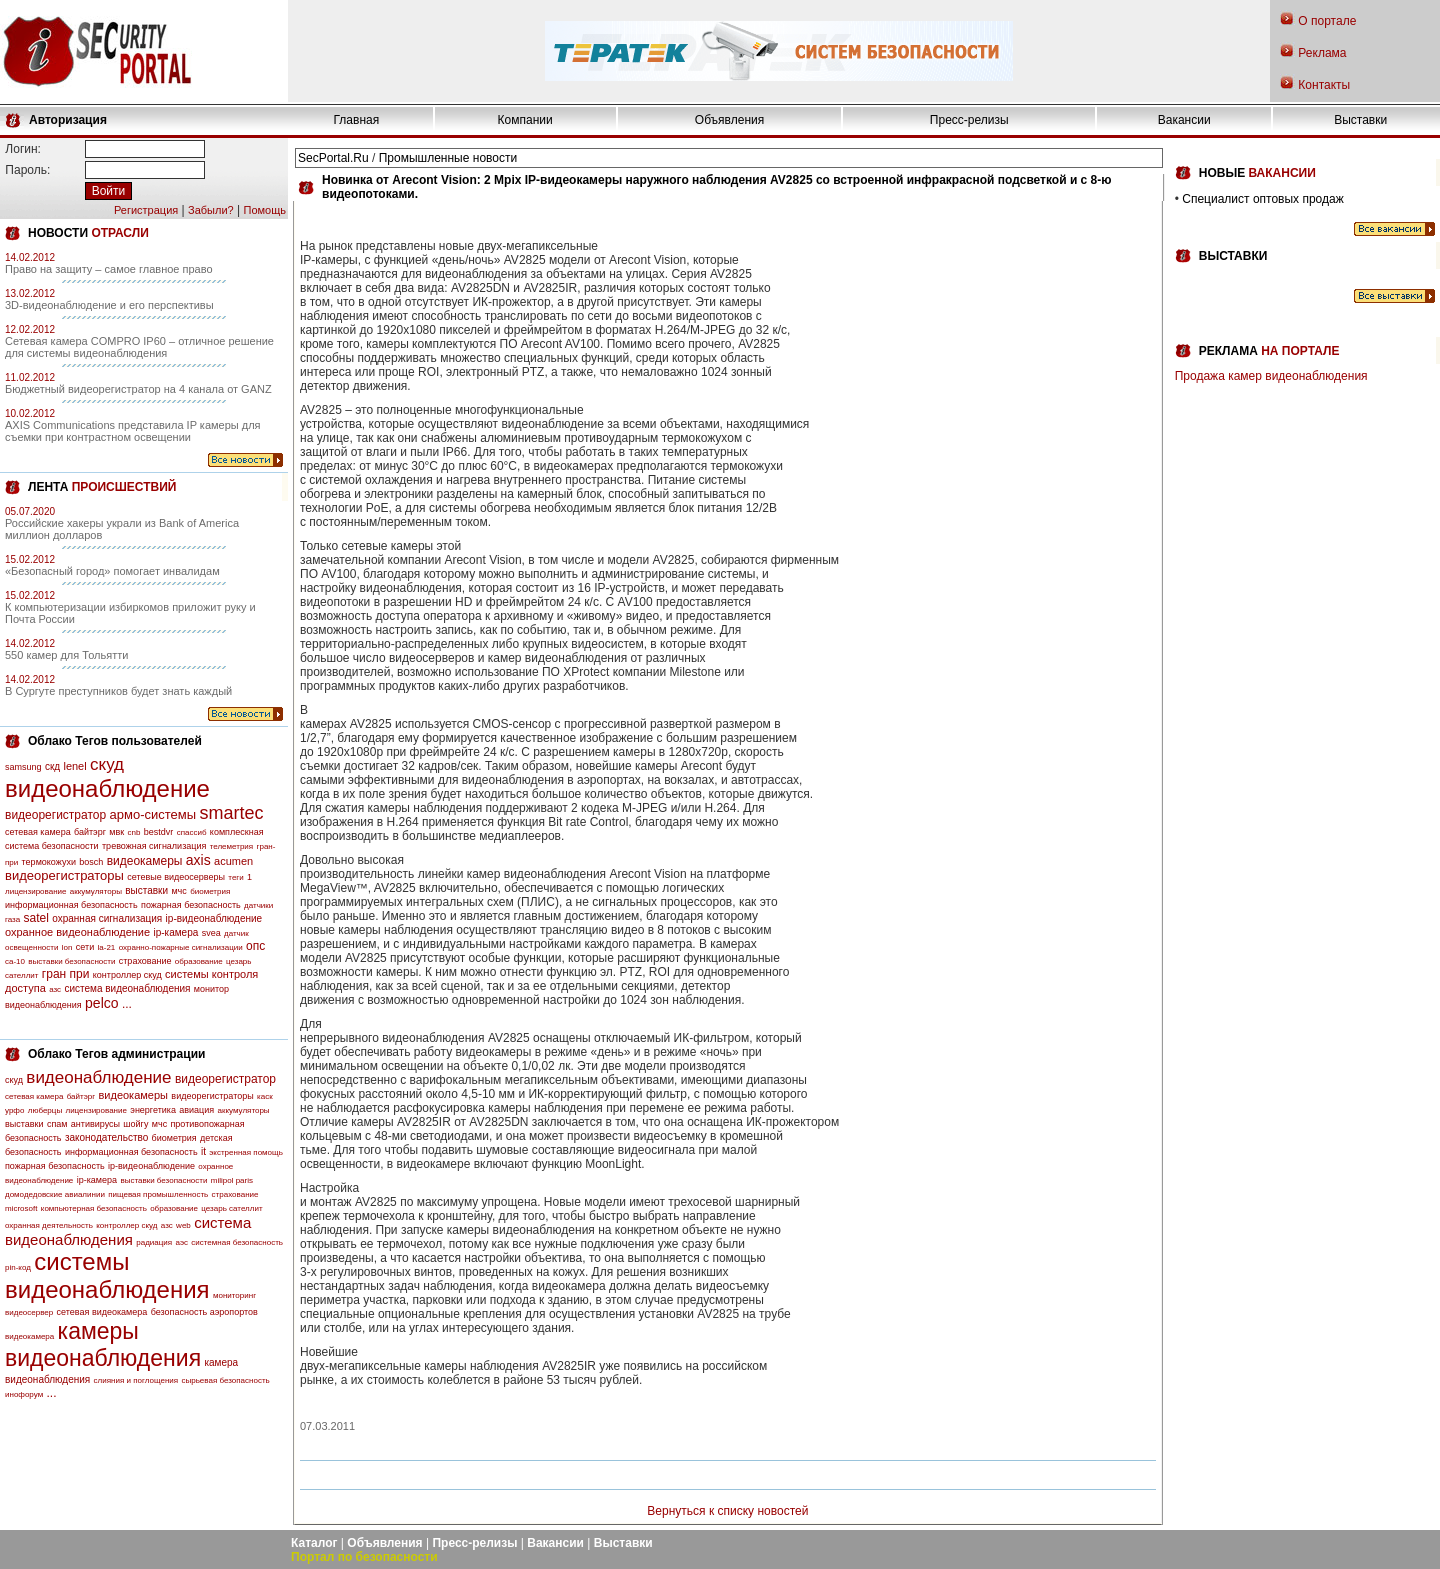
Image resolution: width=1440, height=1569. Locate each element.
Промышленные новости (448, 158)
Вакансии (1184, 120)
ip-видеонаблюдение (214, 918)
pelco (101, 1003)
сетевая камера (38, 832)
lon (67, 947)
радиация (154, 1242)
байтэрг (90, 832)
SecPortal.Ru (333, 158)
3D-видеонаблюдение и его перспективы (109, 305)
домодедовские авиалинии (55, 1194)
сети (85, 947)
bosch (91, 862)
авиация (196, 1110)
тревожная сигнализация (154, 846)
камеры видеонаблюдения (103, 1344)
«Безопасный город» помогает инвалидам (112, 571)
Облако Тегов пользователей (115, 741)
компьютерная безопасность (94, 1208)
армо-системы (153, 814)
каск (265, 1096)
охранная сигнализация (107, 918)
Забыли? (211, 210)
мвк (116, 832)
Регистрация (146, 210)
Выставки (1360, 120)
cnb (134, 832)
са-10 (15, 961)
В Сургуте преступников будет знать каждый (118, 691)
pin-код (18, 1267)
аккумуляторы (96, 891)
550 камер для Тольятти (66, 655)
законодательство (106, 1137)
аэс (181, 1242)
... (127, 1004)
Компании (525, 120)
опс (255, 946)
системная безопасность (237, 1242)
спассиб (192, 832)
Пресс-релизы (969, 120)
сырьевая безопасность (225, 1380)
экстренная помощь (246, 1152)
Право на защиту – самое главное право (109, 269)
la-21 (107, 947)
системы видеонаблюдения (107, 1275)
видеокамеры (145, 861)
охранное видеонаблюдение (77, 932)
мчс (178, 891)
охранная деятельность (49, 1225)
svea (211, 933)
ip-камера (175, 932)
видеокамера (29, 1336)
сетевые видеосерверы (176, 877)
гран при (66, 974)
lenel (74, 766)
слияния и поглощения (136, 1380)
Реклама (1322, 53)
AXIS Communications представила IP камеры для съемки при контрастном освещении (133, 431)
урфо (14, 1110)
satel (36, 918)
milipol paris (232, 1180)
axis (198, 860)
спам (57, 1124)
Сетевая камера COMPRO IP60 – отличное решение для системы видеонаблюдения (139, 347)
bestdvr (159, 832)
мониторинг (234, 1295)
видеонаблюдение (107, 788)
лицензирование (35, 891)
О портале (1327, 21)
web (183, 1225)
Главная (357, 120)
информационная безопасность (71, 905)
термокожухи (49, 862)
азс (55, 989)
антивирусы (95, 1124)
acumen (233, 861)
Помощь (265, 210)
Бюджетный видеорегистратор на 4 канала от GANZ (138, 389)
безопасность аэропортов (204, 1312)
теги (235, 877)
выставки (146, 890)
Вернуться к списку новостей (727, 1511)
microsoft (21, 1208)
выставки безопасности (71, 961)
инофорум (24, 1394)
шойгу (135, 1124)
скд (52, 766)
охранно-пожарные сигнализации (181, 947)
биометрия (210, 891)
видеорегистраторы (64, 875)
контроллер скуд (127, 975)
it (203, 1151)
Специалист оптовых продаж (1262, 199)
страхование (145, 961)
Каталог (314, 1543)
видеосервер (29, 1312)
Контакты (1324, 85)
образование (199, 961)
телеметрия (231, 846)
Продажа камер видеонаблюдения (1271, 376)
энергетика (153, 1110)
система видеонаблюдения (127, 988)
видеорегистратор (55, 815)
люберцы (45, 1110)
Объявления (729, 120)
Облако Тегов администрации (116, 1054)
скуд (107, 764)
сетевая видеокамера (102, 1312)
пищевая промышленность (158, 1194)
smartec (231, 813)
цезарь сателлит (231, 1208)
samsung (23, 767)
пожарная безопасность (191, 905)
